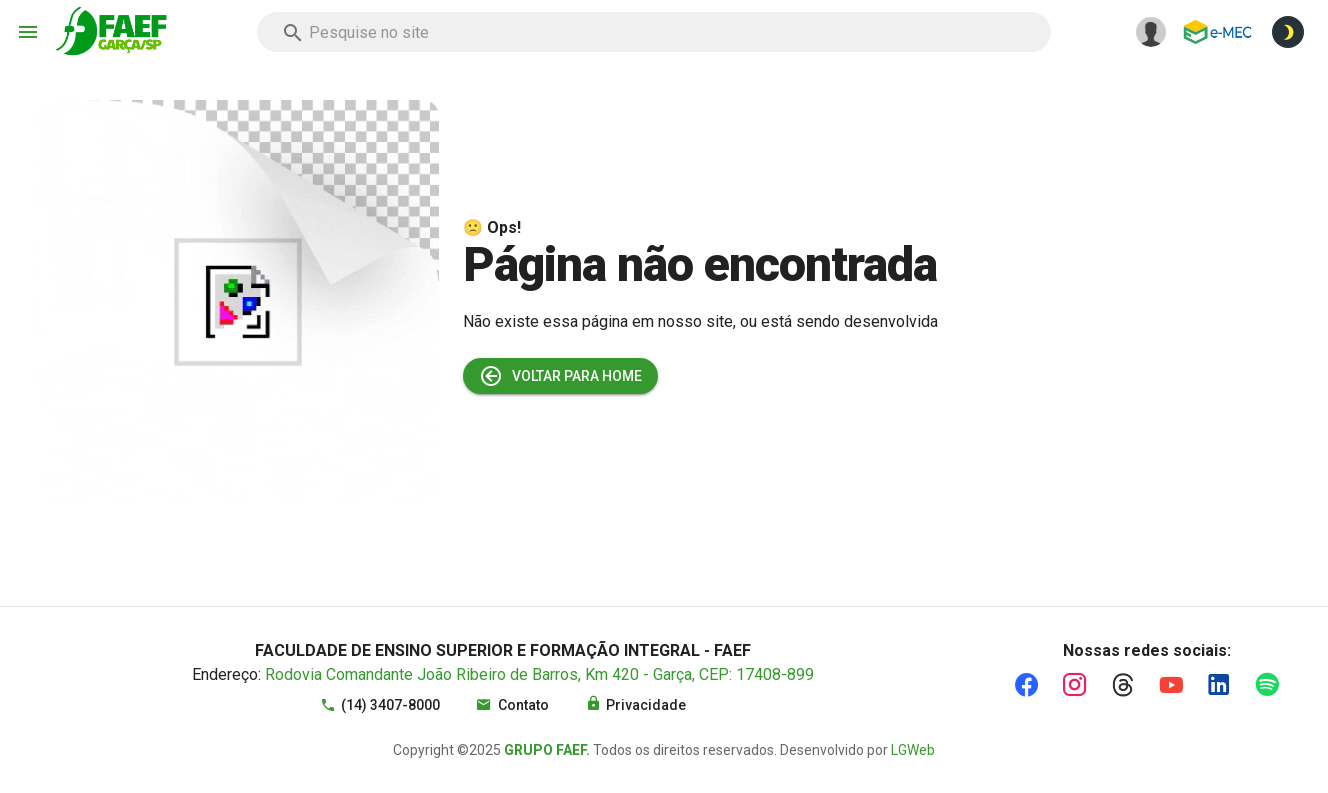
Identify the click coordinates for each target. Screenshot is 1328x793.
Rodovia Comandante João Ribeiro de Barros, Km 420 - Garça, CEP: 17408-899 (539, 674)
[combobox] (654, 32)
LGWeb (913, 750)
